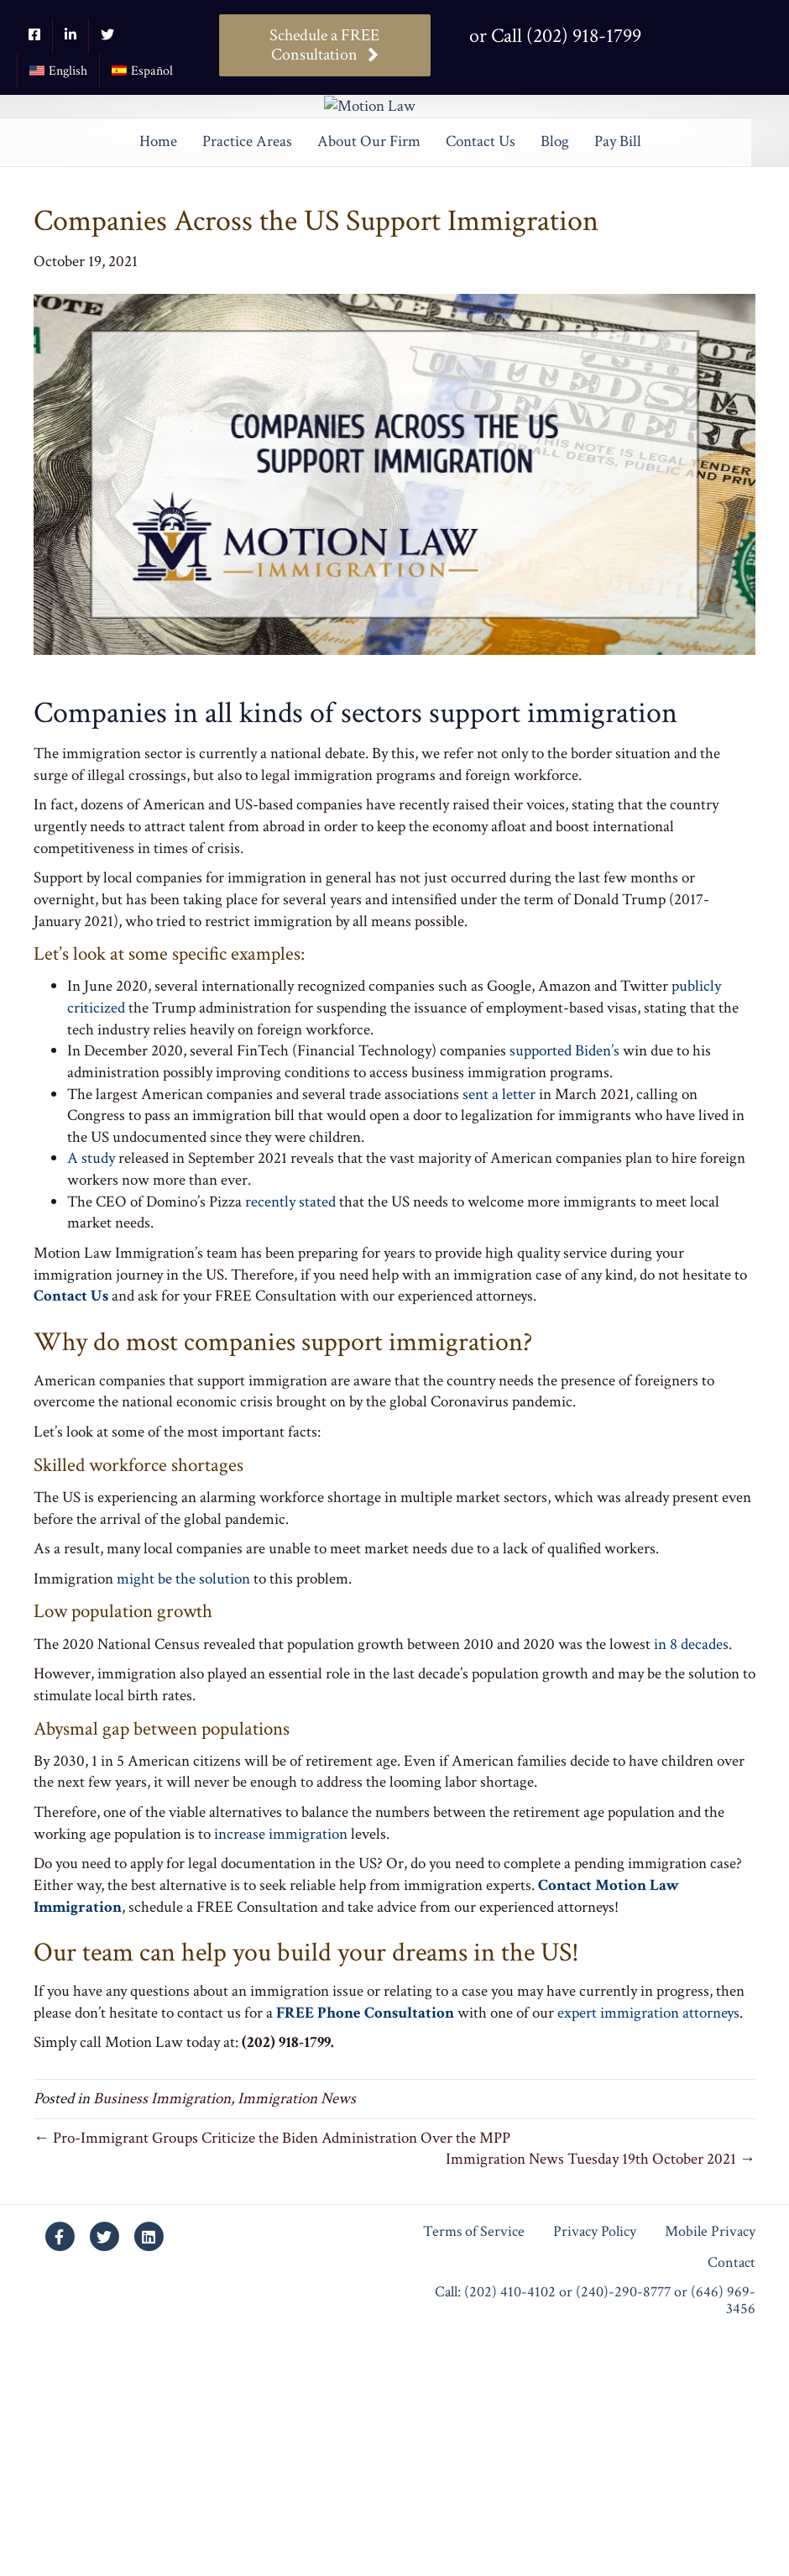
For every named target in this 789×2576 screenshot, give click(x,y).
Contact (731, 2502)
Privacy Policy (594, 2470)
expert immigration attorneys (648, 2251)
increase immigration (280, 2072)
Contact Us (480, 379)
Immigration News (297, 2337)
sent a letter (499, 1332)
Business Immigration (162, 2337)
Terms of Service (474, 2470)
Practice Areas (247, 379)
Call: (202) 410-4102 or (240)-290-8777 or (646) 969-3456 (595, 2539)
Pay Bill (617, 379)
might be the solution (183, 1817)
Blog (555, 379)
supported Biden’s (564, 1289)
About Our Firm (369, 379)
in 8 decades (691, 1882)
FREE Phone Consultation (365, 2251)
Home (158, 379)
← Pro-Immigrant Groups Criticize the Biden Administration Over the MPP (272, 2376)
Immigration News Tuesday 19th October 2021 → (600, 2397)
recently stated (290, 1440)
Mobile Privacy (710, 2470)
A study (91, 1397)
